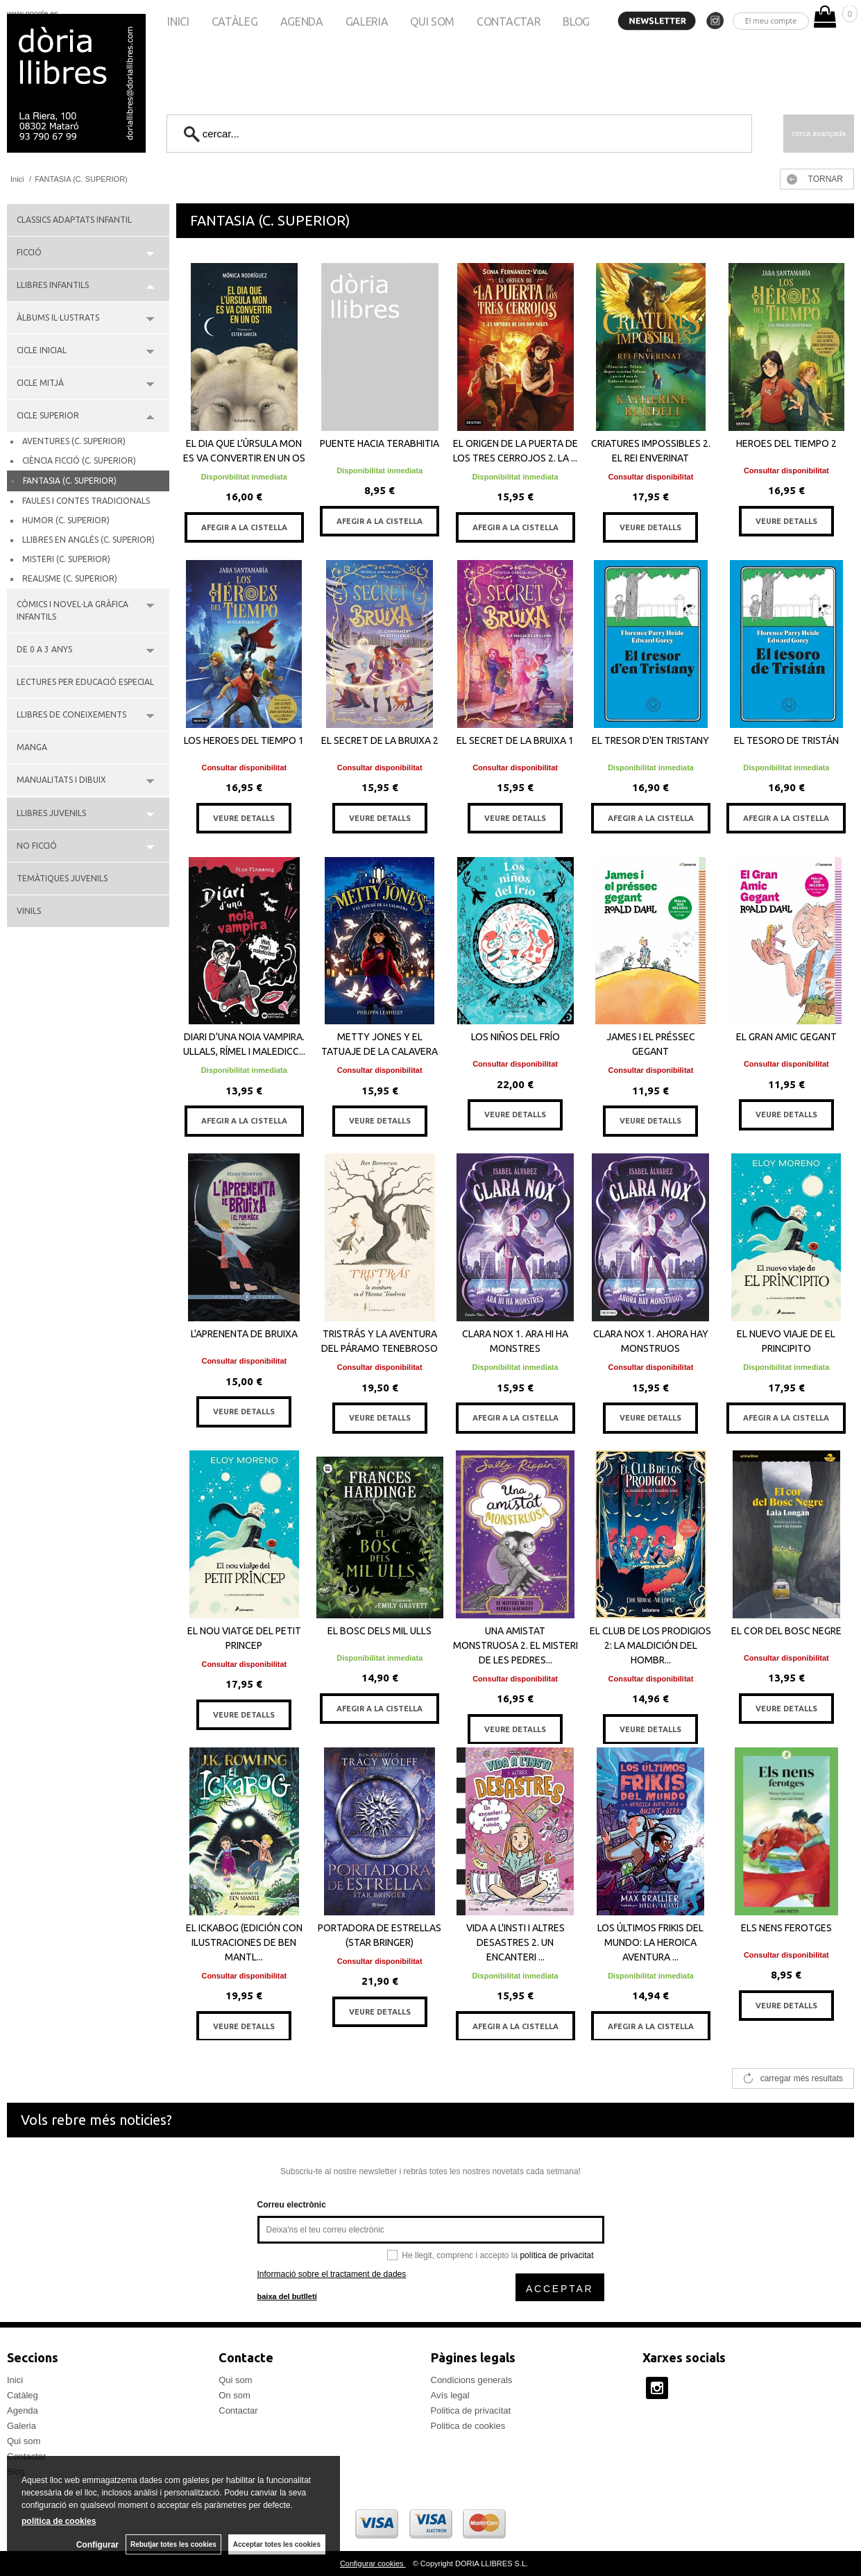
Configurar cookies (373, 2563)
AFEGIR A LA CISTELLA (244, 527)
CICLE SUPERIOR (48, 415)
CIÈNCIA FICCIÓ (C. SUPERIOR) (79, 460)
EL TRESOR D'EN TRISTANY (650, 740)
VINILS (29, 910)
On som (234, 2395)
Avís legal (450, 2395)
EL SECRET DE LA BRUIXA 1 (515, 740)
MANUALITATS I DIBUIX (61, 779)
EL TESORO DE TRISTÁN (786, 740)
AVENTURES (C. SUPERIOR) (74, 441)
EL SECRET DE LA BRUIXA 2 (379, 740)
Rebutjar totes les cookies (173, 2544)
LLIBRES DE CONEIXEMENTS (71, 714)
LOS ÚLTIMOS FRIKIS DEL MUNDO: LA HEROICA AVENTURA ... (650, 1942)
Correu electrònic (291, 2205)
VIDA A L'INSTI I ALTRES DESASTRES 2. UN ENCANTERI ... (515, 1942)
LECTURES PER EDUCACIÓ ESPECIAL (85, 681)
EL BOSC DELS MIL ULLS (379, 1630)
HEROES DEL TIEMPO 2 (786, 443)
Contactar (508, 21)
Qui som (432, 21)
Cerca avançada (819, 133)
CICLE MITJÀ (40, 382)
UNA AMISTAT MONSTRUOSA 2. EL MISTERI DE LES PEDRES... (515, 1645)
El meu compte (771, 20)
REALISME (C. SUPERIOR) (69, 578)
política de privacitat (556, 2255)
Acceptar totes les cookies (277, 2544)
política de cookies (59, 2521)
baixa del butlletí (287, 2296)
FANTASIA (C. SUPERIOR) (70, 480)
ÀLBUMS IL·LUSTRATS (58, 317)
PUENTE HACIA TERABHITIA (379, 443)
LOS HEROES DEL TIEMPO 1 (244, 740)
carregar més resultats (801, 2078)
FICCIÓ (29, 252)
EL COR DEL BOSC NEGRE (786, 1630)
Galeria (367, 21)
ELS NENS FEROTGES (786, 1927)
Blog (576, 21)
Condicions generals (472, 2380)
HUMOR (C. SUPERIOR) (66, 520)
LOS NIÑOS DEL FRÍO (515, 1036)
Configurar (97, 2545)
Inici (178, 21)
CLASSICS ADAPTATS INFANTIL (74, 219)
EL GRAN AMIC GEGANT (786, 1036)
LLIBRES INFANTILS (53, 284)
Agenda (301, 21)
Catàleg (235, 21)
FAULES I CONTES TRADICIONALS (86, 500)
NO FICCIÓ (37, 845)
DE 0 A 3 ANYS (44, 649)
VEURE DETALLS (650, 527)
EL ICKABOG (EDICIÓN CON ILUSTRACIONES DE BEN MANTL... (244, 1942)
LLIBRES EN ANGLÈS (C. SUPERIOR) (88, 539)
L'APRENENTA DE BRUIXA (244, 1333)
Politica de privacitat (471, 2410)
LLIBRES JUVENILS (51, 812)
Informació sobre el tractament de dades (332, 2274)
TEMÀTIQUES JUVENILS (62, 878)
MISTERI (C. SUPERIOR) (66, 559)
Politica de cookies (468, 2426)
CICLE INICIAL (42, 350)
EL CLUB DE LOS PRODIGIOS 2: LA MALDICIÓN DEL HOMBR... (650, 1645)
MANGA (32, 747)
